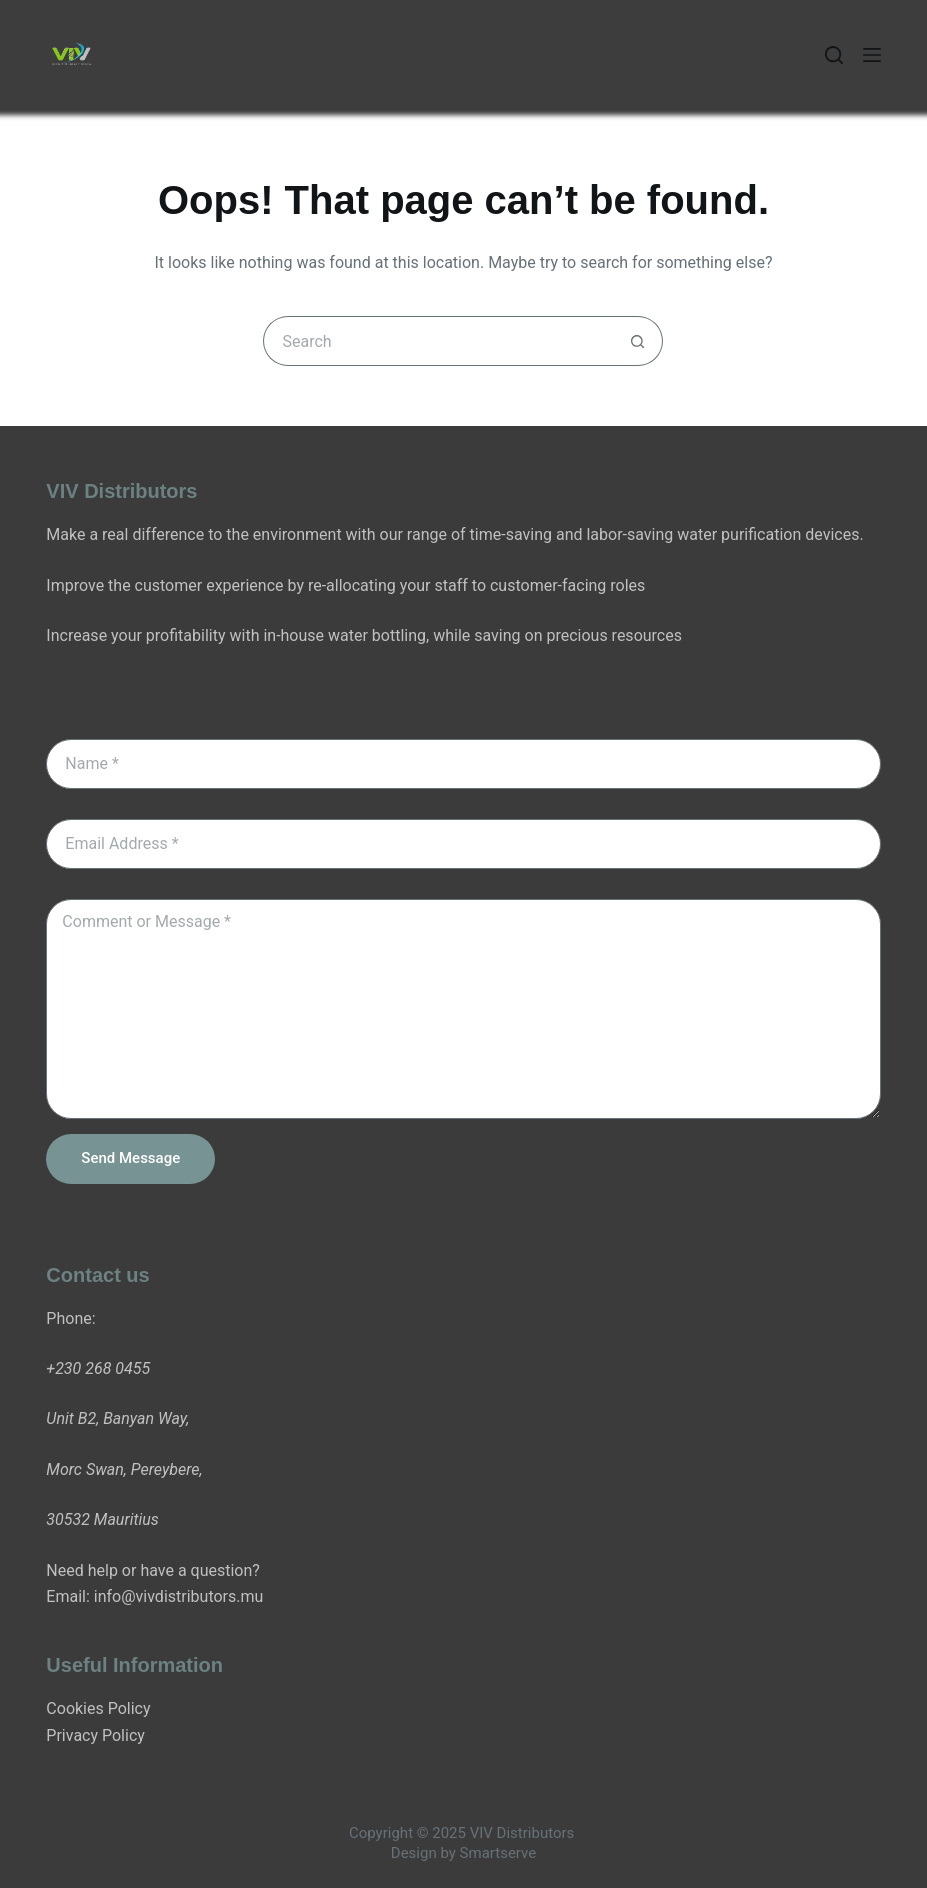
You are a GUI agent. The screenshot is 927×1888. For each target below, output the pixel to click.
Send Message (130, 1158)
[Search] (834, 55)
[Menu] (872, 55)
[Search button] (638, 341)
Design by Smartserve (463, 1853)
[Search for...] (438, 341)
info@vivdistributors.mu (179, 1596)
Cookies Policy (98, 1708)
